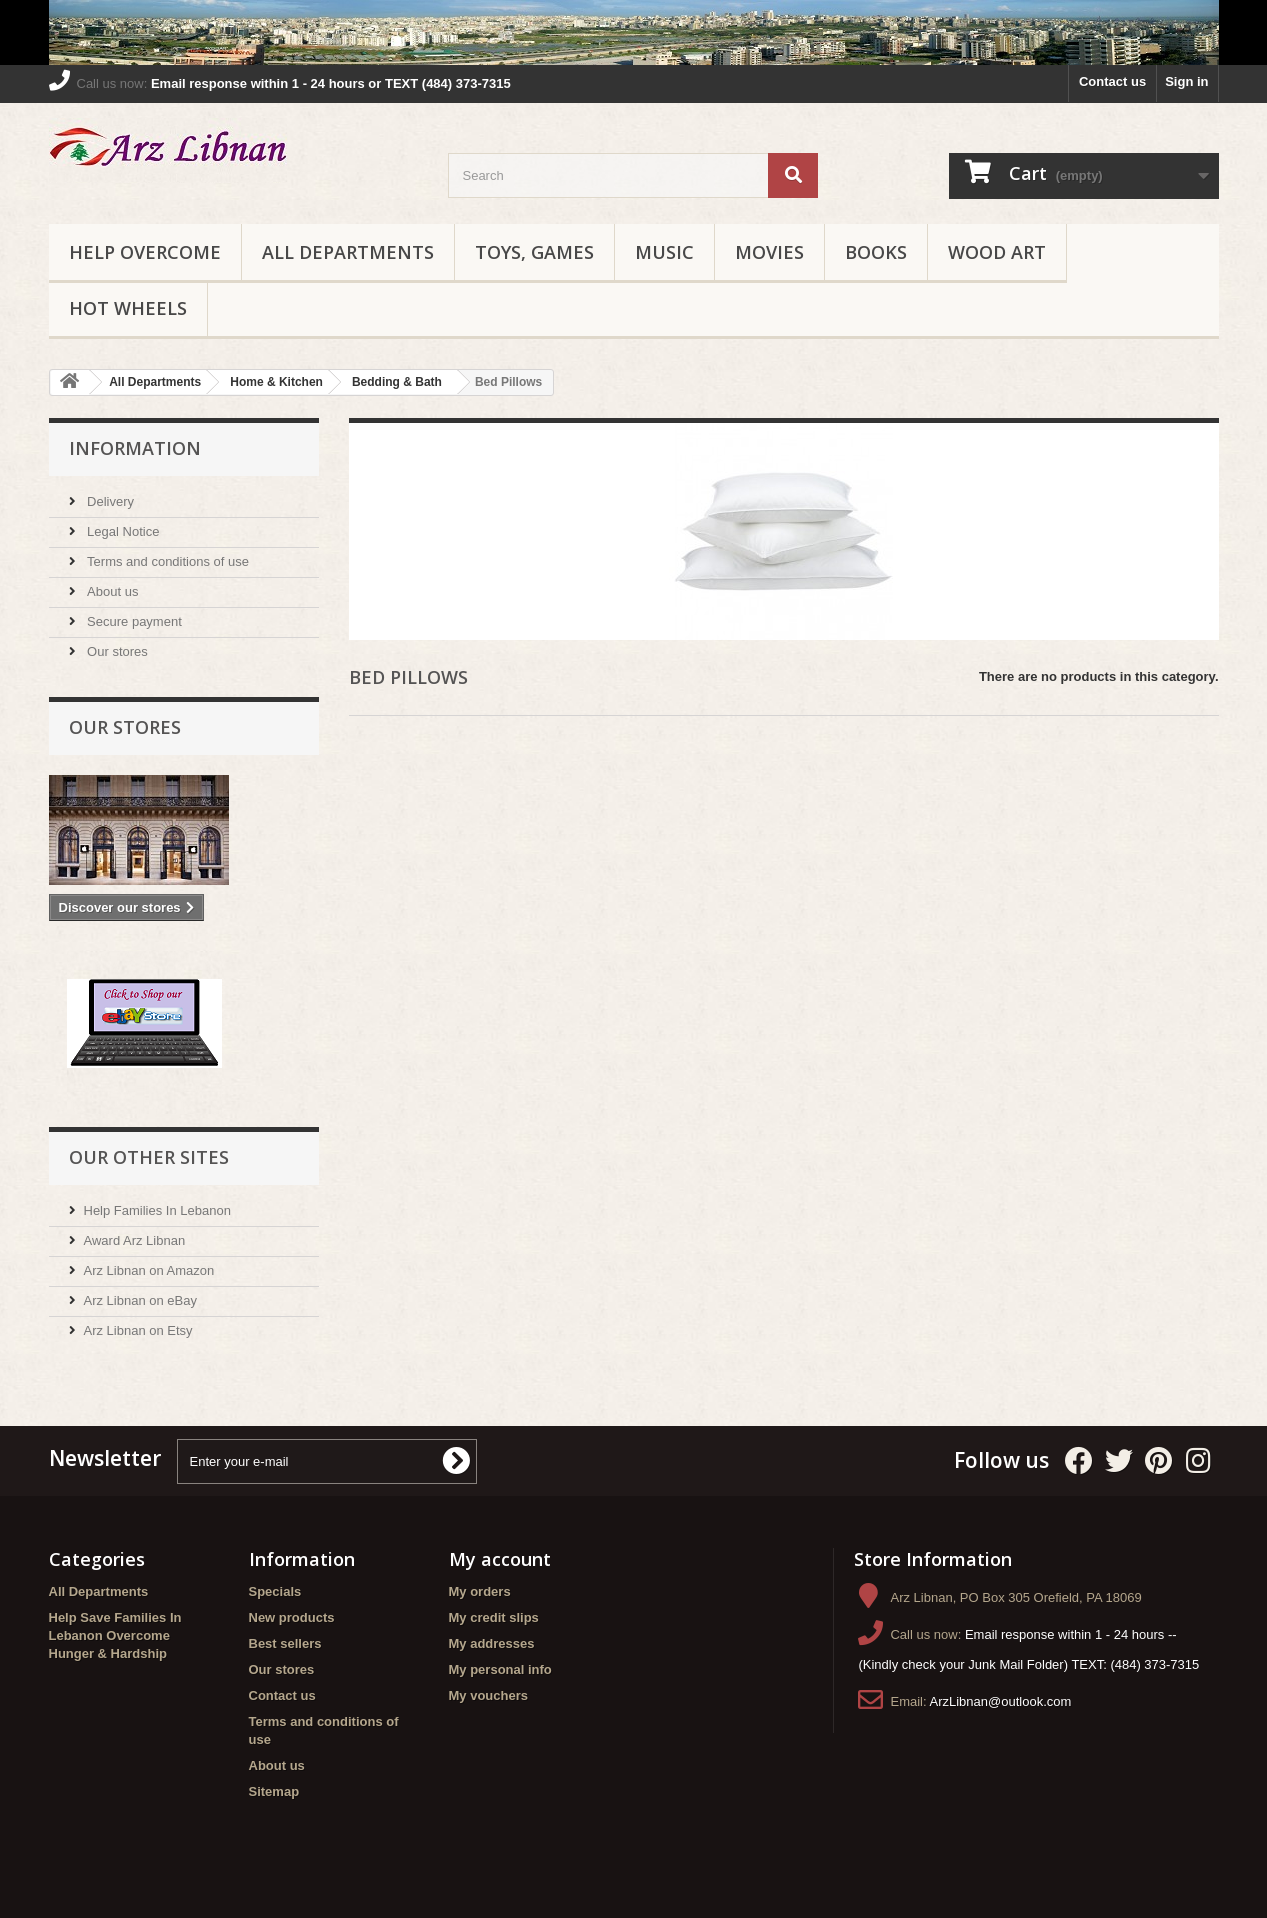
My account (500, 1559)
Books (876, 252)
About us (111, 591)
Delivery (109, 501)
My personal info (500, 1669)
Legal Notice (122, 531)
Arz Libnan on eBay (140, 1300)
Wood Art (997, 252)
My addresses (492, 1643)
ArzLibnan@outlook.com (1001, 1701)
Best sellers (285, 1643)
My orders (480, 1591)
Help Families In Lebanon (157, 1210)
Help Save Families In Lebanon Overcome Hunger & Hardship (115, 1635)
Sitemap (274, 1791)
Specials (275, 1591)
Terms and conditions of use (166, 561)
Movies (769, 252)
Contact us (1112, 81)
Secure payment (133, 621)
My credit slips (494, 1617)
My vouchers (488, 1695)
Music (664, 252)
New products (292, 1617)
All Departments (348, 252)
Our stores (116, 651)
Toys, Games (534, 252)
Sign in (1186, 81)
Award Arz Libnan (135, 1240)
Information (135, 448)
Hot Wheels (128, 308)
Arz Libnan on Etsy (138, 1330)
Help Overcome (145, 252)
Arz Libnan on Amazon (149, 1270)
